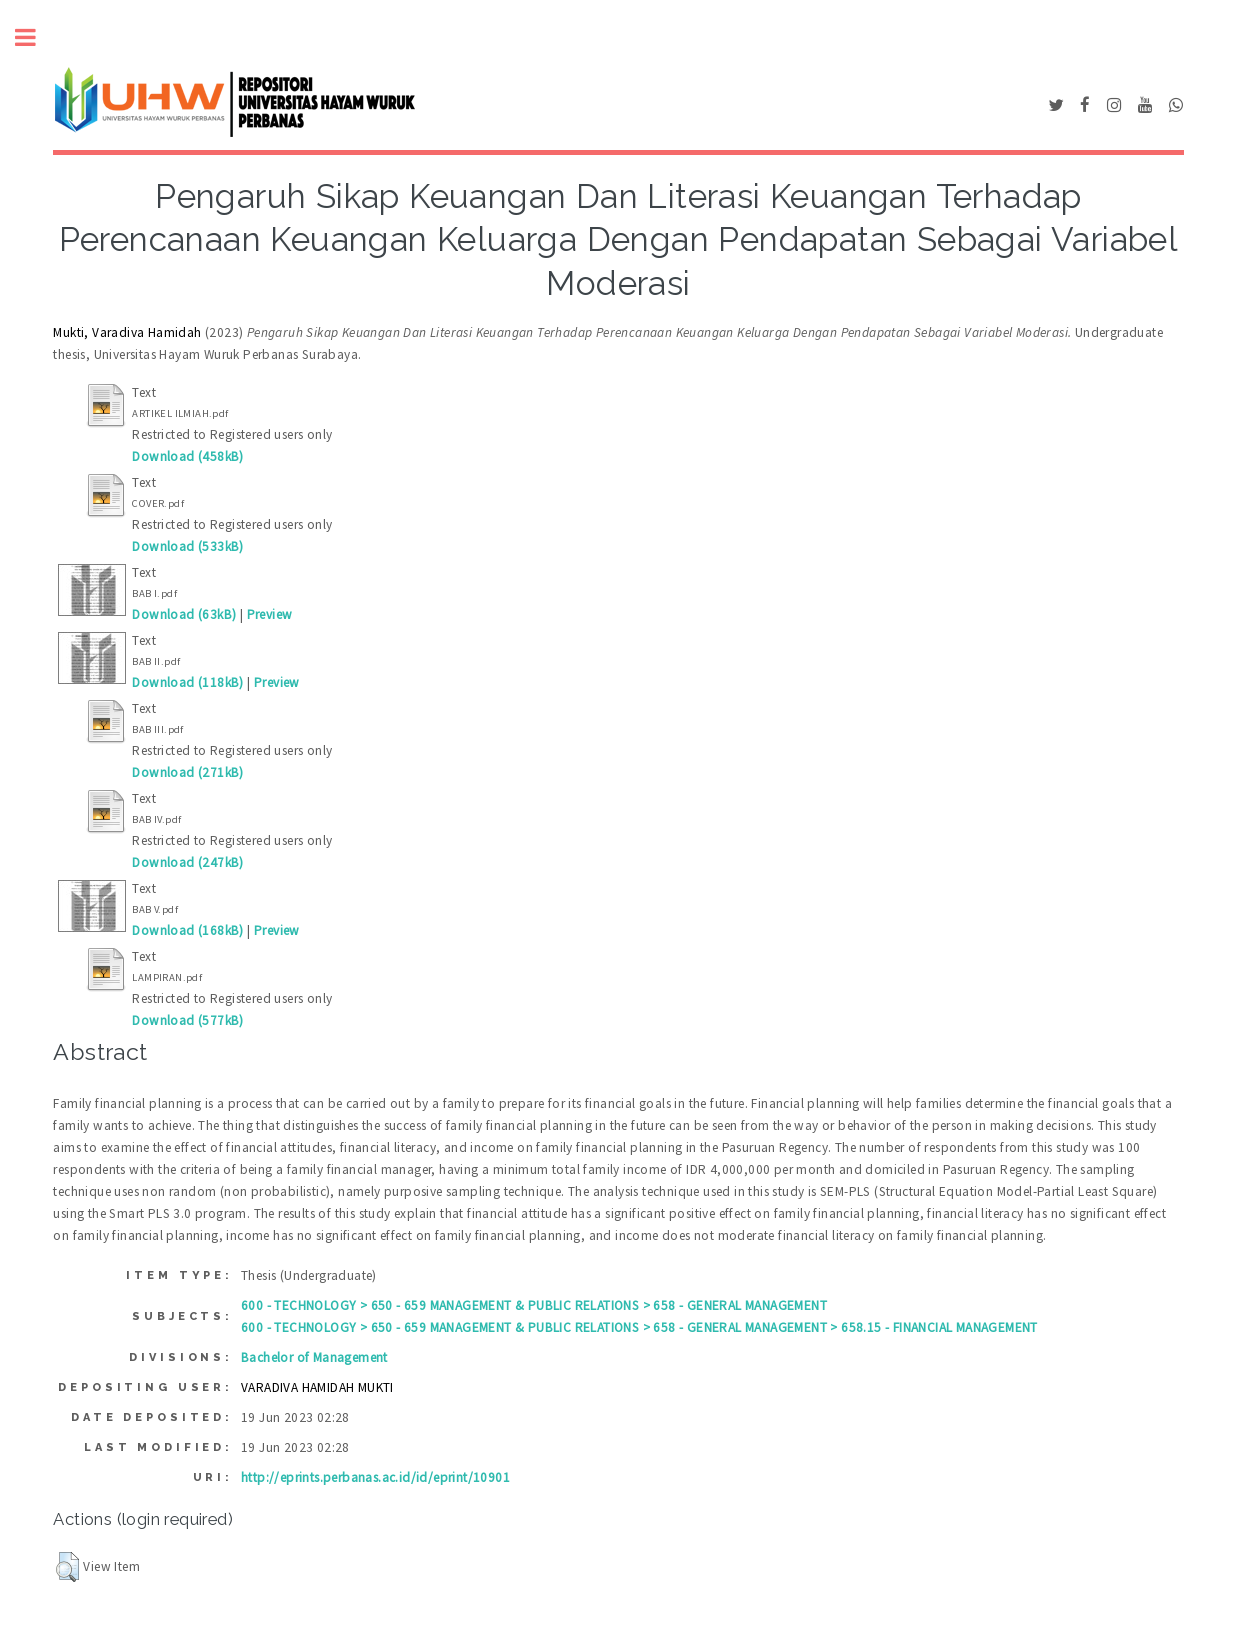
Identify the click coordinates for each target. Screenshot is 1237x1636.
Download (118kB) (187, 682)
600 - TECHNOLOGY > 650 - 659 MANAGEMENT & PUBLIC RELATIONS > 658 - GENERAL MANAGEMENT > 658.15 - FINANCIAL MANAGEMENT (639, 1327)
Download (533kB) (187, 546)
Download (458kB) (187, 456)
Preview (270, 614)
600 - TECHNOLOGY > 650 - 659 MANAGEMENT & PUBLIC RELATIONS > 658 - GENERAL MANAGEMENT (534, 1305)
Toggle (36, 37)
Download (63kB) (184, 614)
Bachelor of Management (314, 1357)
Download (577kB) (187, 1020)
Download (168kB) (187, 930)
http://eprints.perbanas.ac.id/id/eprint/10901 (375, 1477)
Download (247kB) (187, 862)
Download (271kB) (187, 772)
